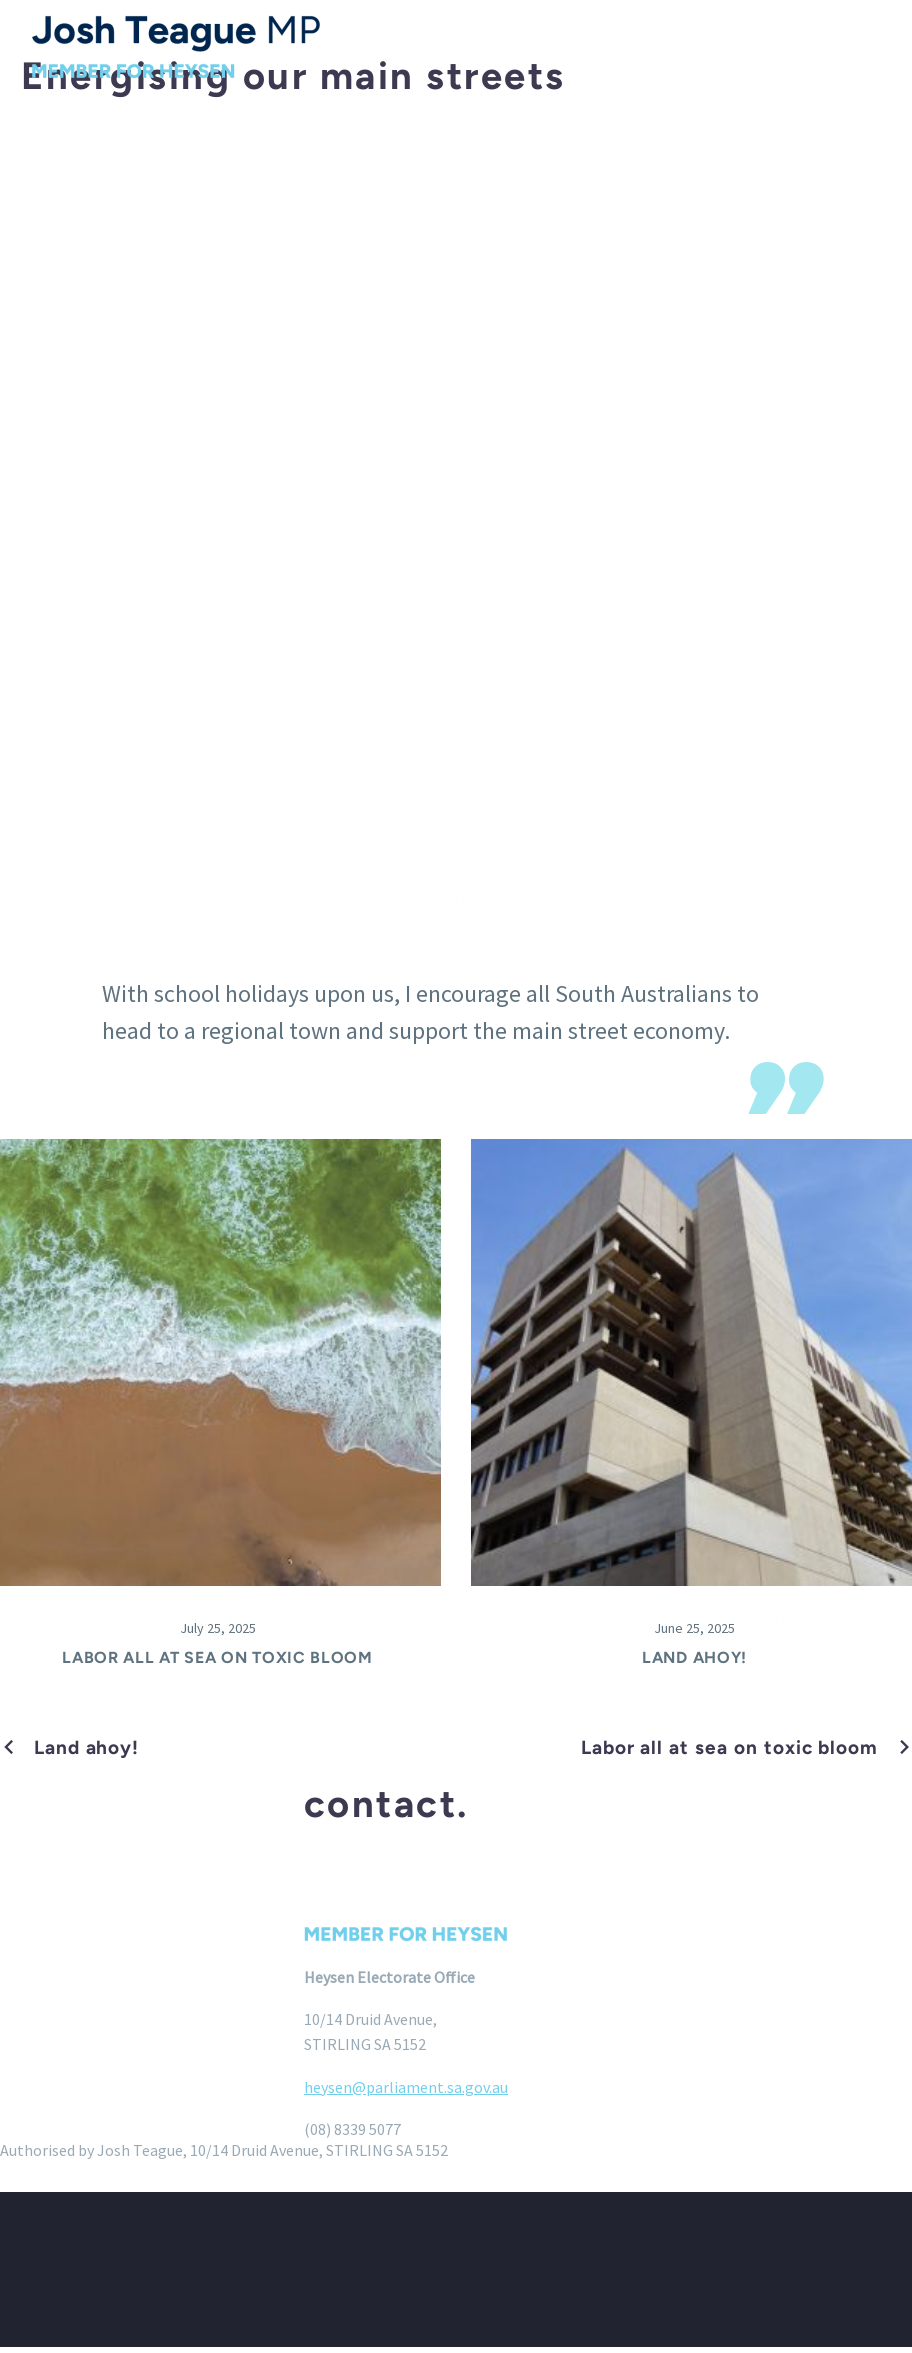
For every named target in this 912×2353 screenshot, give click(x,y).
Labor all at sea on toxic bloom (217, 1663)
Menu (877, 47)
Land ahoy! (694, 1663)
